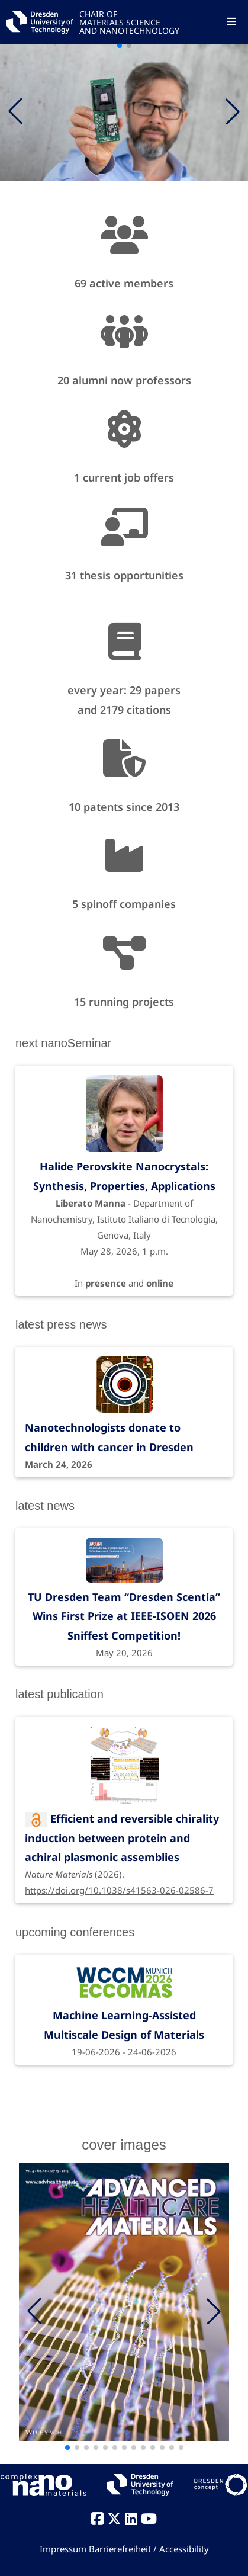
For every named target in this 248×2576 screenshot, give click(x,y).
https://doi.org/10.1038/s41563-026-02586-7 (119, 1890)
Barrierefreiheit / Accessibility (149, 2549)
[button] (233, 111)
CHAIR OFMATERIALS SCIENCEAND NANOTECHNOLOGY (129, 21)
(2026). (124, 1844)
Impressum (63, 2549)
